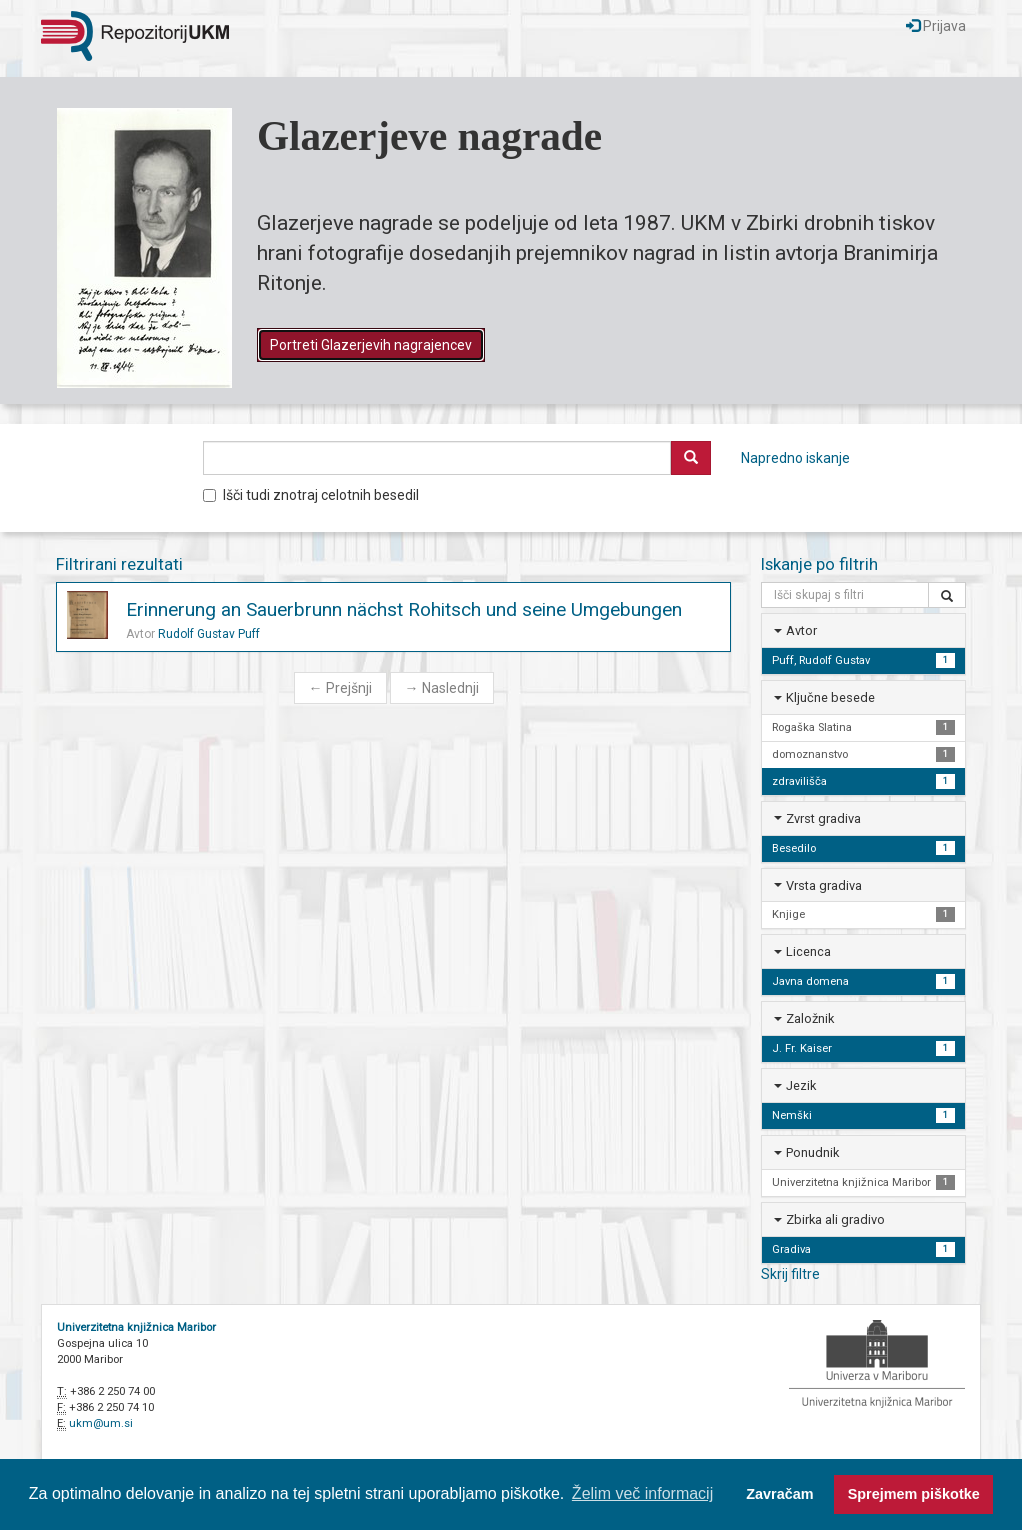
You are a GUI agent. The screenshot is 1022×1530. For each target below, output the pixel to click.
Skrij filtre (790, 1274)
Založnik (810, 1018)
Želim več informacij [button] (642, 1493)
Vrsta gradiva (824, 885)
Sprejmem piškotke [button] (914, 1494)
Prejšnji (340, 688)
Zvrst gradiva (823, 818)
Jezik (801, 1085)
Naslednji (442, 688)
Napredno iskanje (795, 458)
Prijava (936, 26)
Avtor (801, 630)
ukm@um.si (101, 1423)
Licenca (808, 951)
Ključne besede (830, 697)
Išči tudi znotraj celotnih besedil (311, 495)
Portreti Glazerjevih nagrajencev (371, 345)
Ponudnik (812, 1152)
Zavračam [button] (779, 1494)
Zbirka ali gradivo (835, 1219)
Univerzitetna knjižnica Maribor (136, 1327)
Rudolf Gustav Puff (209, 634)
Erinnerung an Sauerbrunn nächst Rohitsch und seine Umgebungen (404, 609)
